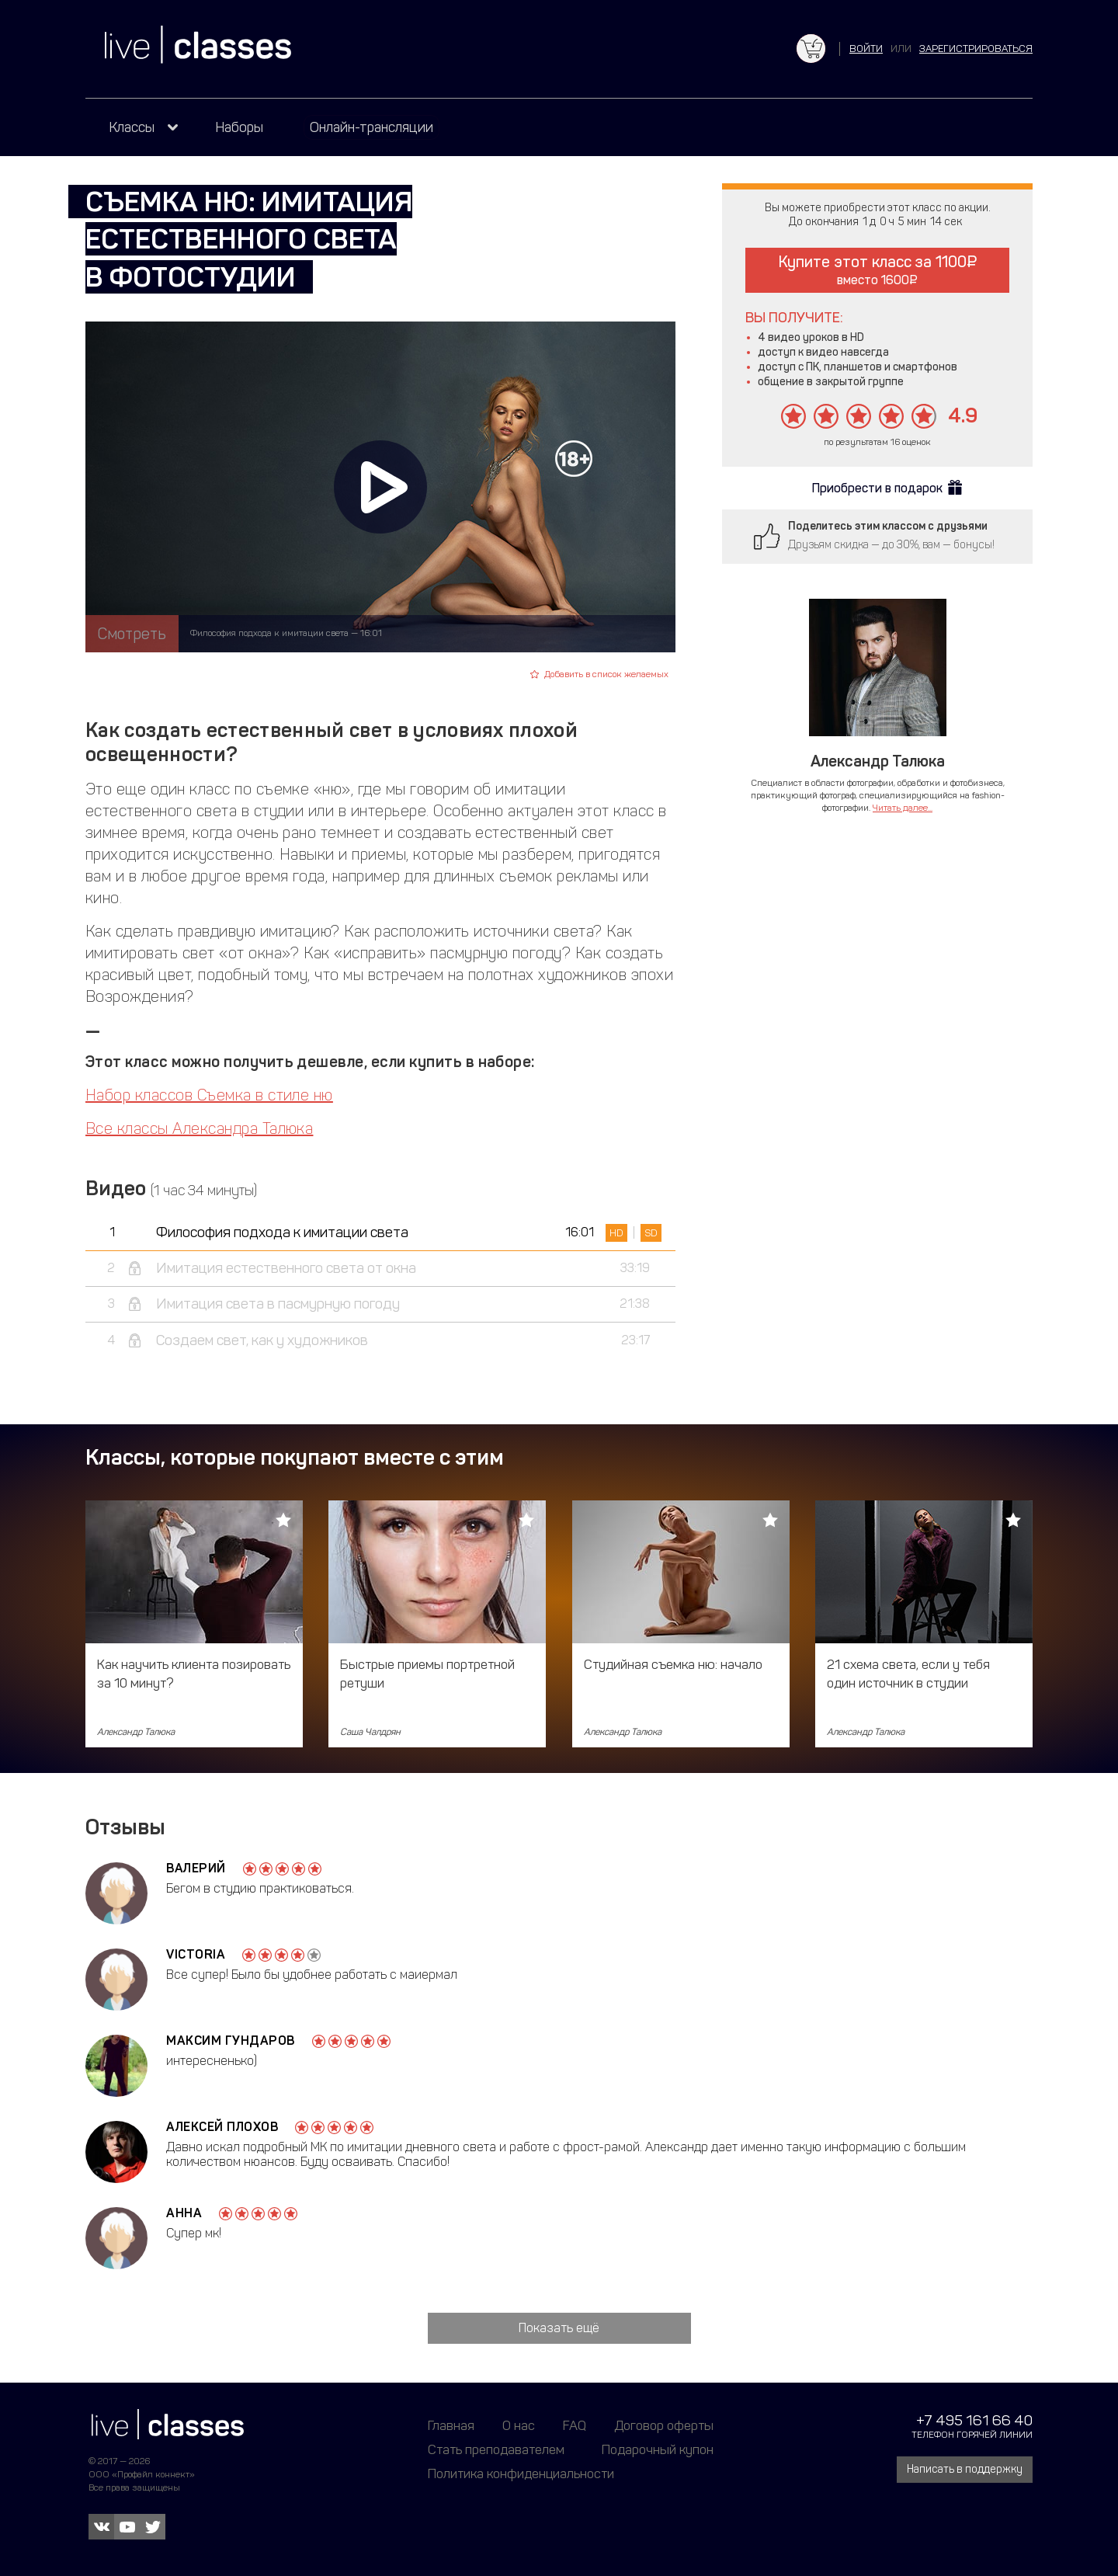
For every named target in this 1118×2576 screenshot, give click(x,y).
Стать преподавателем (496, 2449)
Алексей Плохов (222, 2126)
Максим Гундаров (230, 2040)
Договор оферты (664, 2425)
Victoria (195, 1954)
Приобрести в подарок (877, 488)
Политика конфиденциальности (521, 2473)
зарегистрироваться (976, 48)
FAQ (574, 2425)
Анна (184, 2213)
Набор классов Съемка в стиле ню (209, 1095)
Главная (451, 2425)
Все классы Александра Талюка (199, 1128)
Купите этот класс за (878, 269)
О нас (518, 2425)
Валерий (196, 1868)
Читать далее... (902, 807)
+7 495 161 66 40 (974, 2420)
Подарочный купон (658, 2449)
